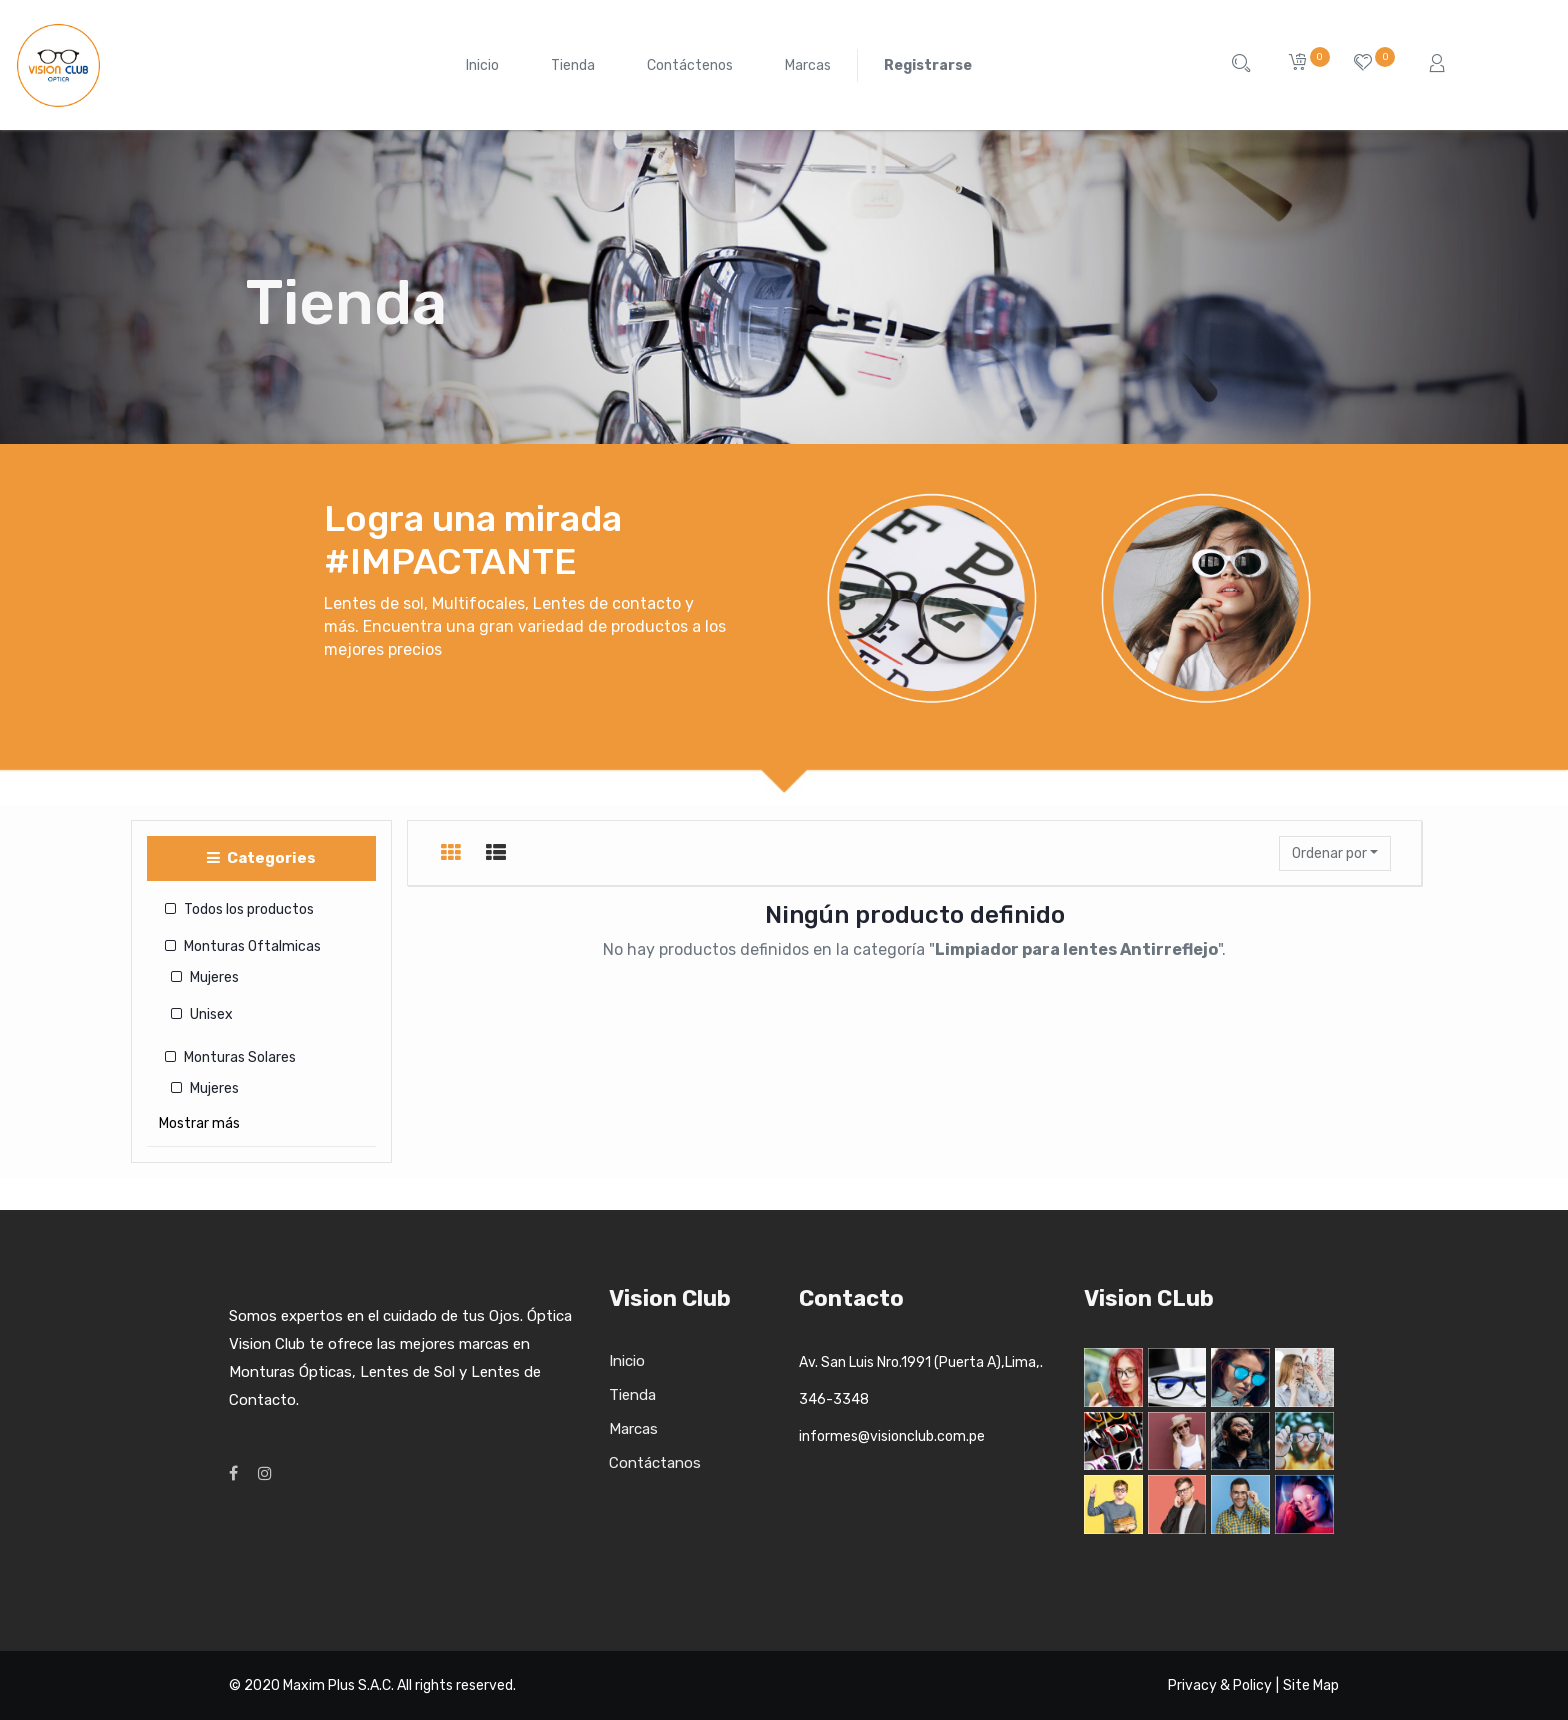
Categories (261, 858)
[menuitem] (482, 65)
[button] (1335, 853)
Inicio (627, 1361)
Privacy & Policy (1220, 1685)
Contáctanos (655, 1463)
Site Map (1311, 1685)
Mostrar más (199, 1123)
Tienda (632, 1395)
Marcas (633, 1429)
